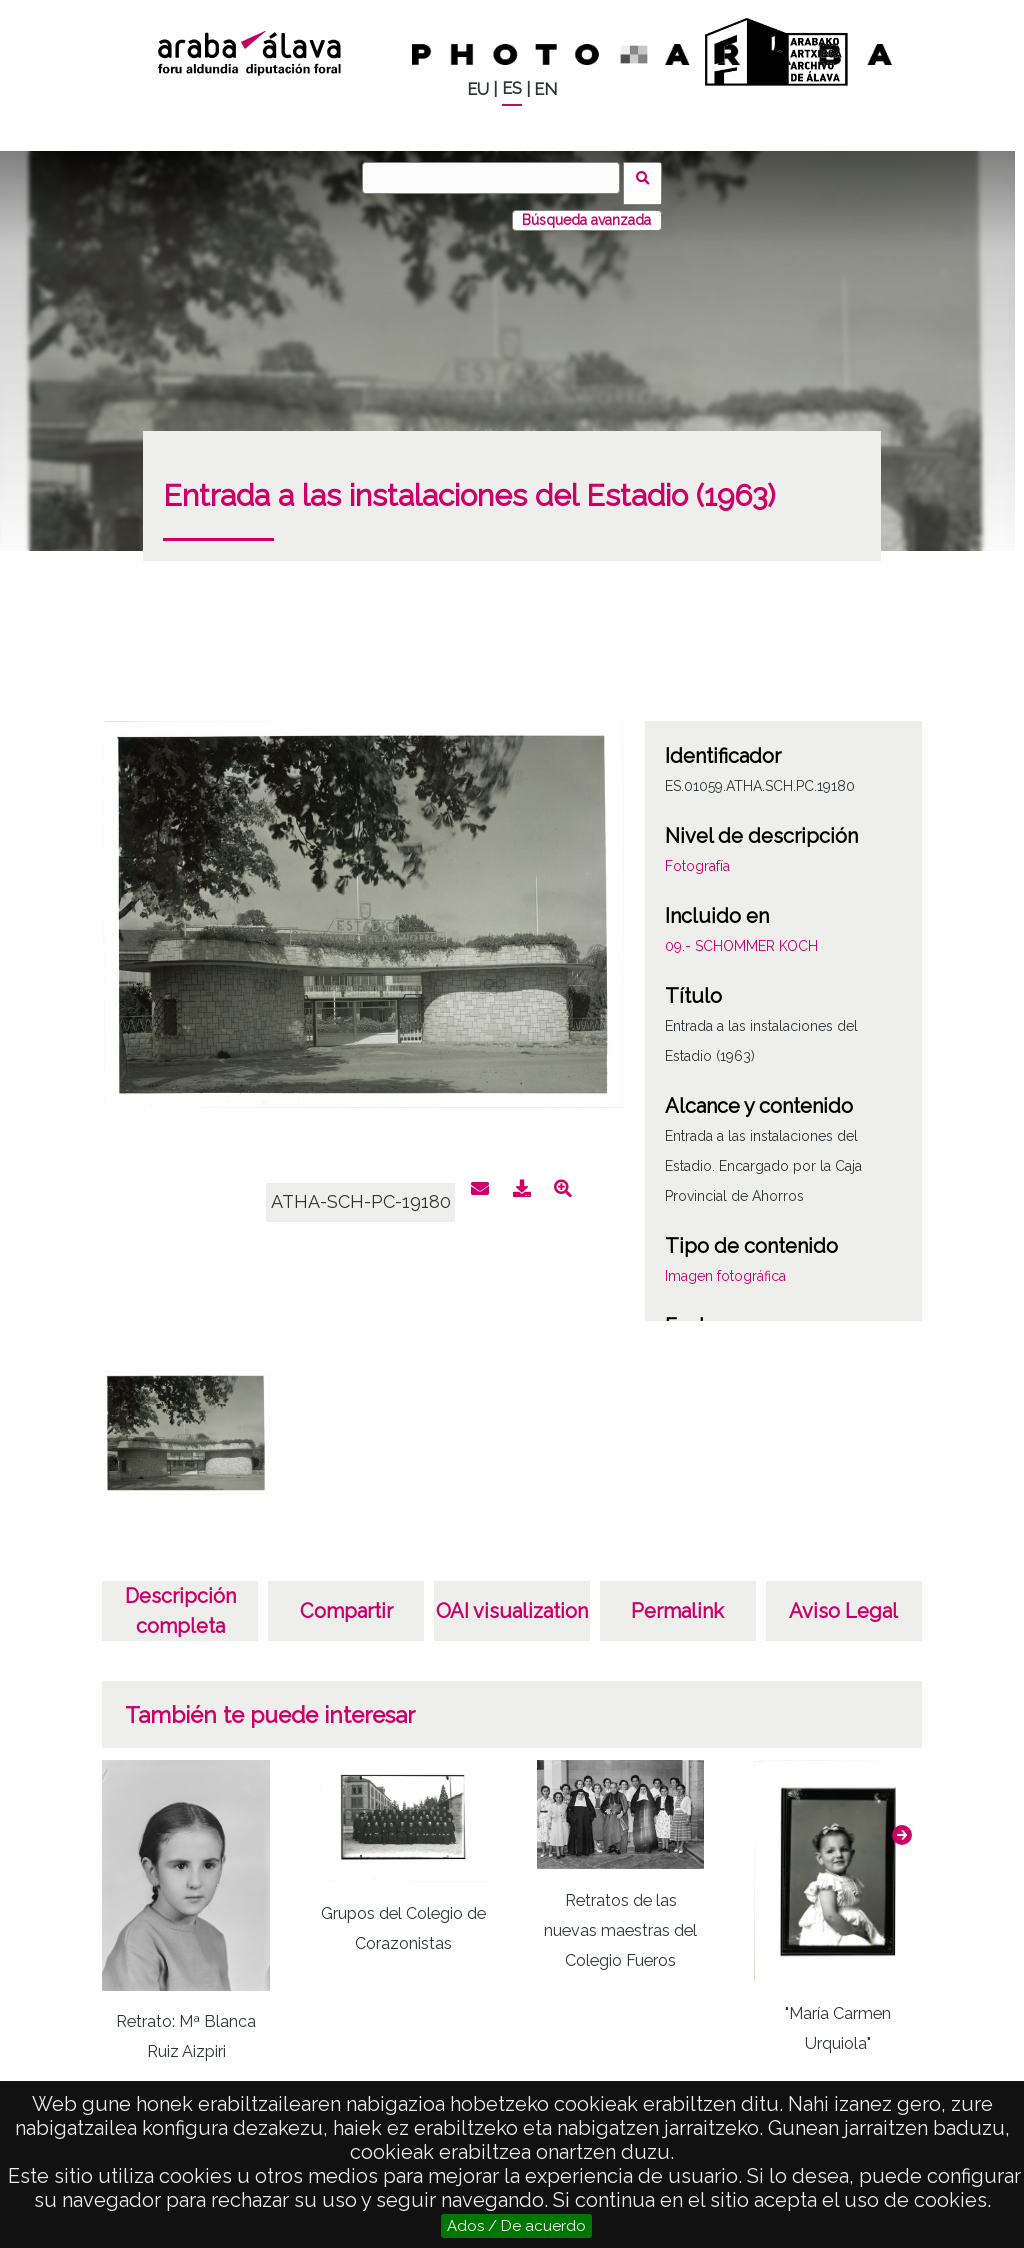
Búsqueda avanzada (586, 209)
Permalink (677, 1600)
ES (512, 88)
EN (545, 89)
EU (478, 89)
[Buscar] (497, 178)
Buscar (648, 177)
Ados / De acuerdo (516, 2226)
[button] (902, 1823)
